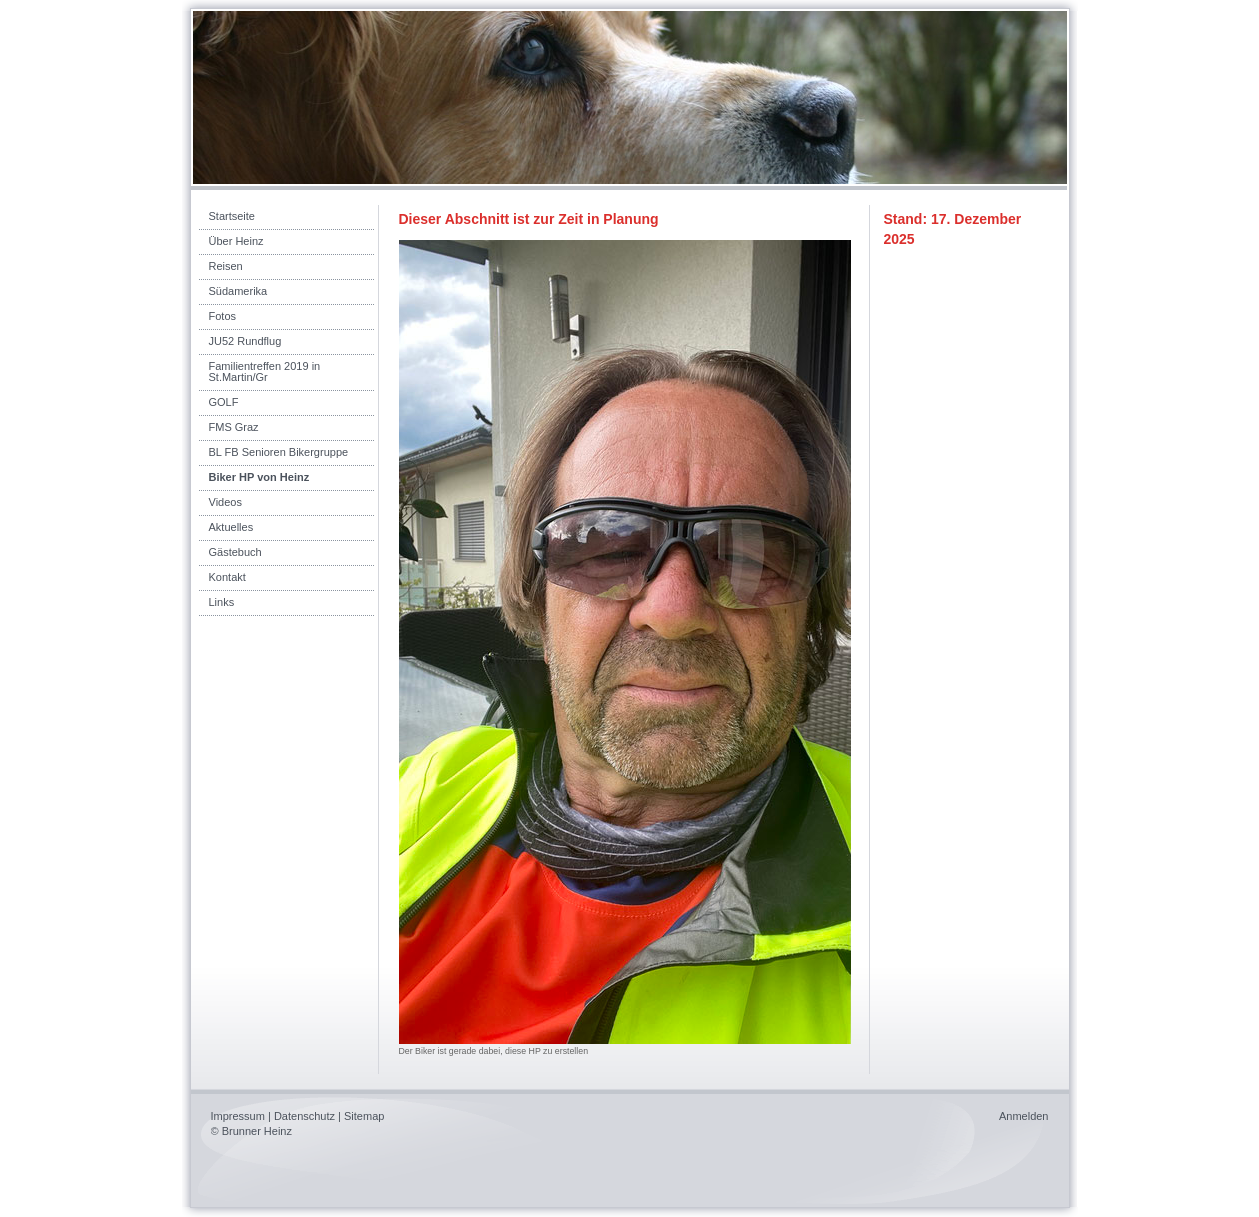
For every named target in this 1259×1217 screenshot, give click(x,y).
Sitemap (364, 1116)
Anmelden (1024, 1116)
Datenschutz (304, 1116)
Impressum (238, 1116)
